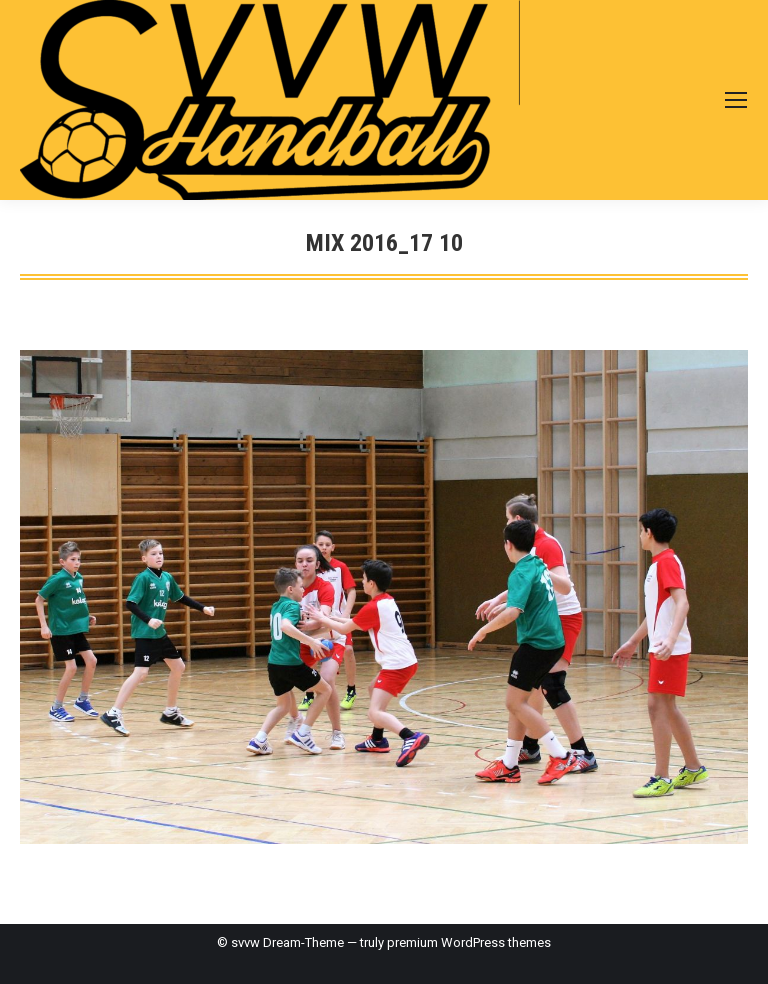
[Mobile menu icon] (736, 100)
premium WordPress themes (469, 942)
